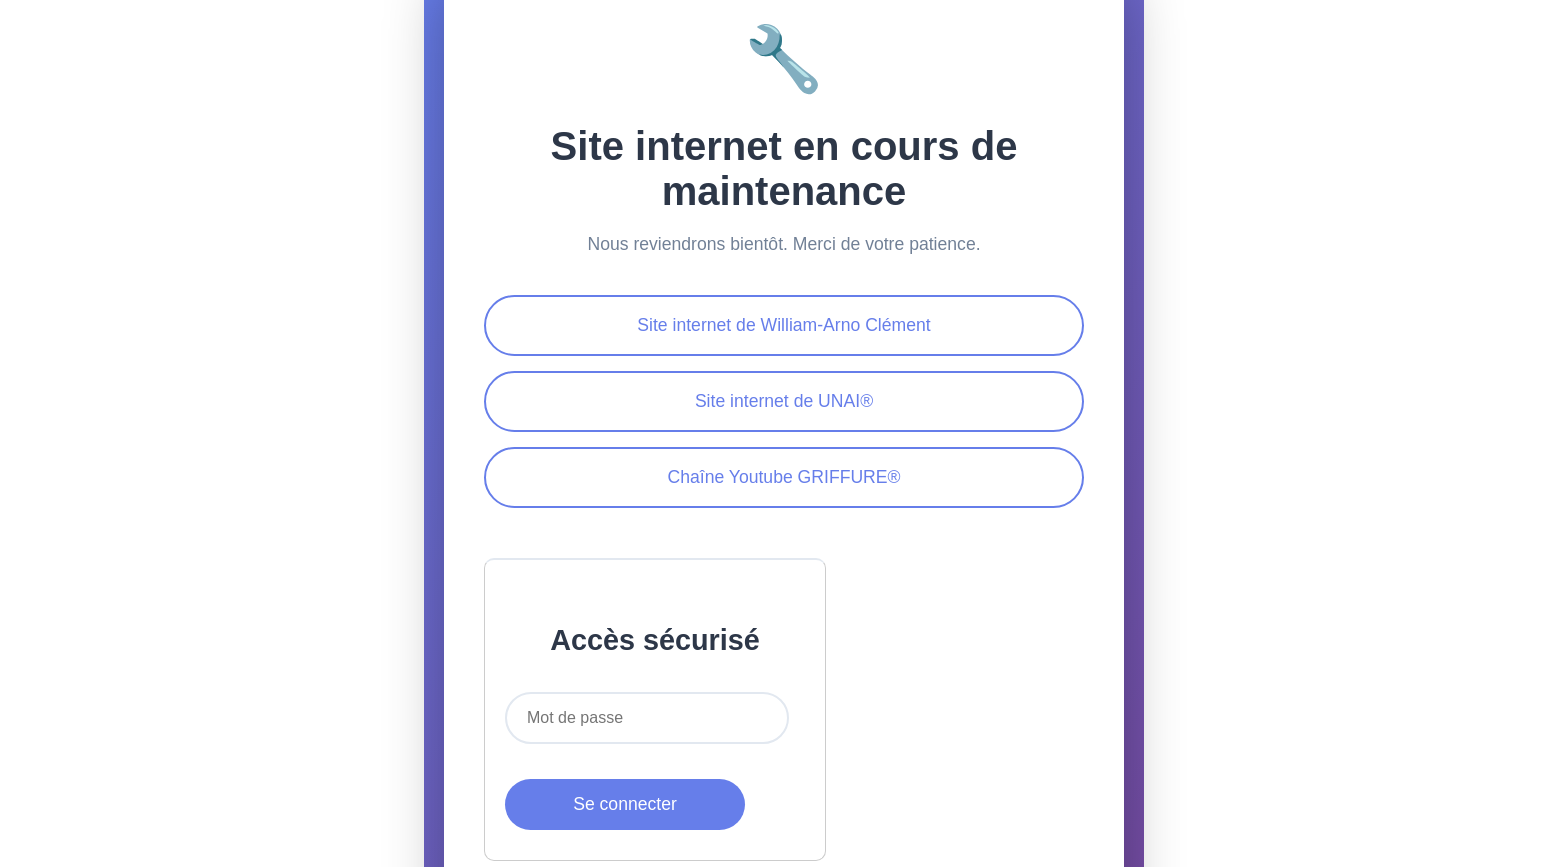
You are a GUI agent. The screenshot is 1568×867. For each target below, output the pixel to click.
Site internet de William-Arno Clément (783, 325)
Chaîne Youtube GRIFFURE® (783, 477)
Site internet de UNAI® (784, 401)
